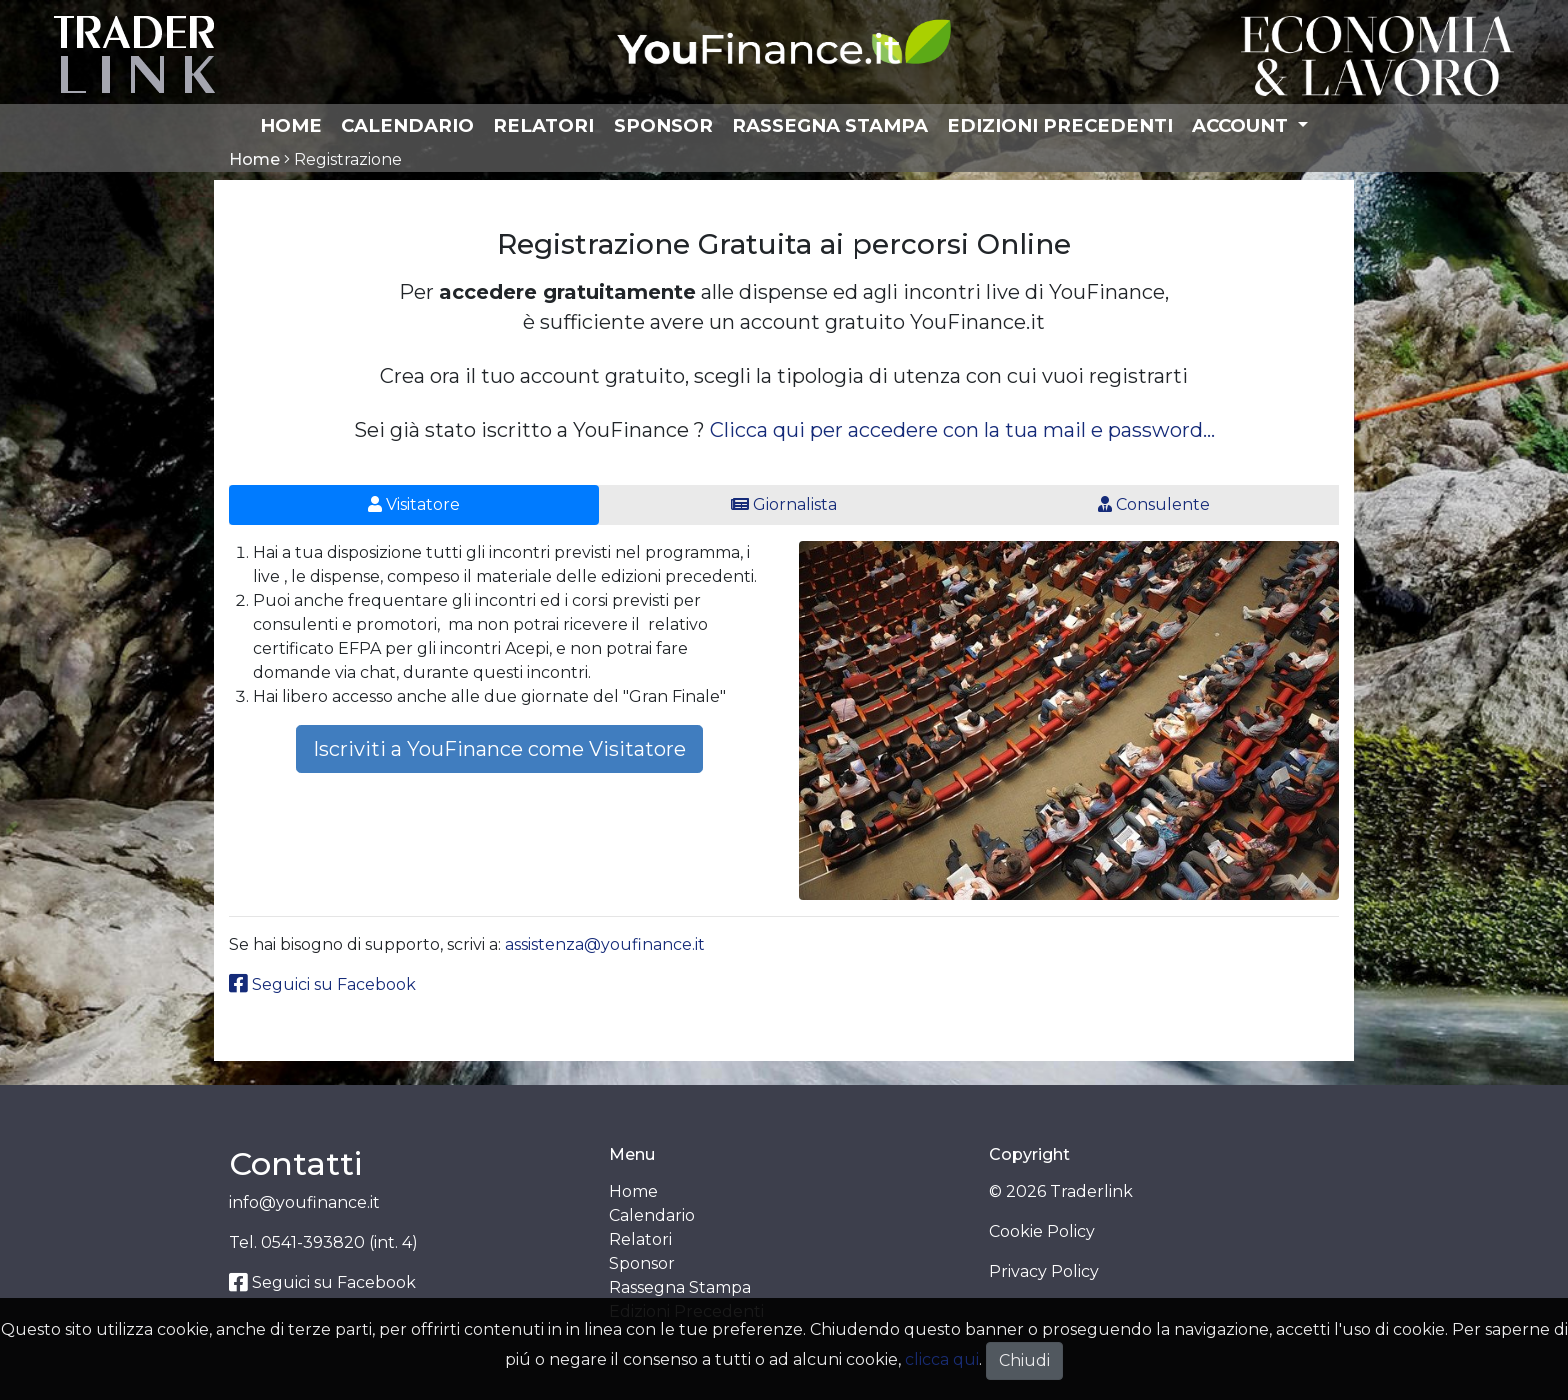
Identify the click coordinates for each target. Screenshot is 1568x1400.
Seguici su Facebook (322, 984)
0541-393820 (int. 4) (339, 1242)
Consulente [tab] (1154, 504)
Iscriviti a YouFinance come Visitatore (499, 749)
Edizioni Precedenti (1060, 125)
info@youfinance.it (304, 1202)
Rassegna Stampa (830, 125)
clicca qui (942, 1359)
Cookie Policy (1042, 1231)
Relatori (543, 125)
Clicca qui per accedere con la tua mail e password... (962, 430)
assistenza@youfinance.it (605, 944)
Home (291, 125)
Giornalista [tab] (784, 504)
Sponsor (663, 125)
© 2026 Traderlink (1061, 1191)
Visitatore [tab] (414, 504)
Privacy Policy (1044, 1271)
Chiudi (1024, 1360)
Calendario (407, 125)
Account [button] (1242, 125)
